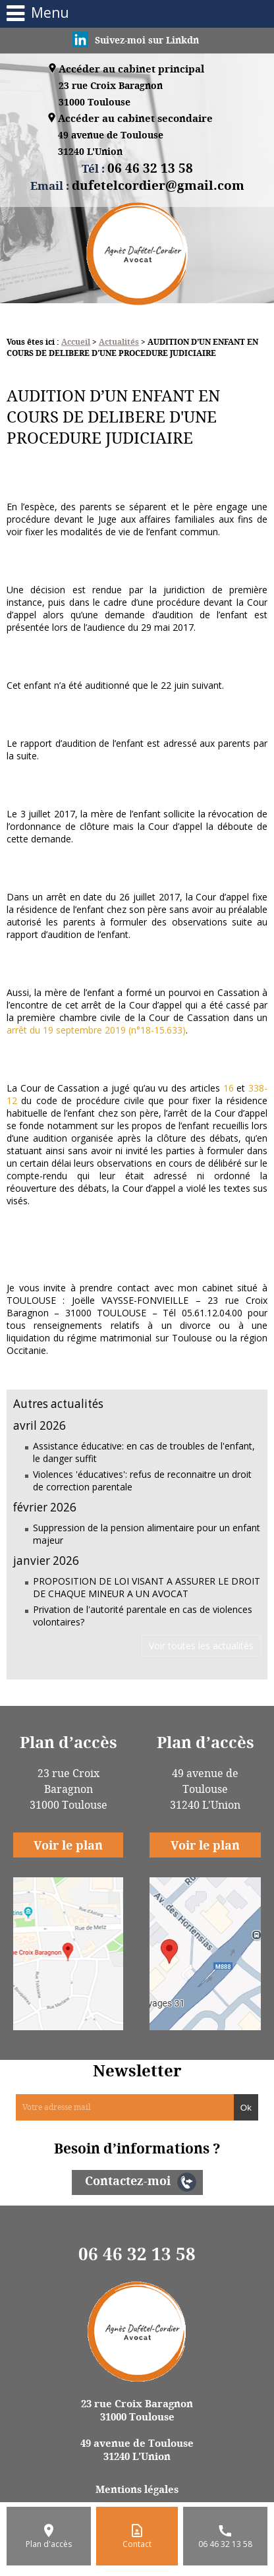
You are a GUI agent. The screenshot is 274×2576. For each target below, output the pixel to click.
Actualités (119, 341)
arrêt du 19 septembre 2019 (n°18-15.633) (96, 1030)
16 (228, 1088)
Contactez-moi (128, 2180)
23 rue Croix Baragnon (111, 94)
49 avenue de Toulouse (110, 144)
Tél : (137, 168)
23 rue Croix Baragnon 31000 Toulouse (137, 2410)
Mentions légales (137, 2489)
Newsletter (137, 2070)
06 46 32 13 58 (137, 2254)
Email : (137, 185)
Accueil (75, 341)
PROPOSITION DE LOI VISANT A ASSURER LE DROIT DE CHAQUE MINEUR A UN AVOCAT (146, 1587)
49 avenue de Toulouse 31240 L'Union (137, 2449)
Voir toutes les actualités (201, 1645)
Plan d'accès (49, 2544)
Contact (137, 2544)
